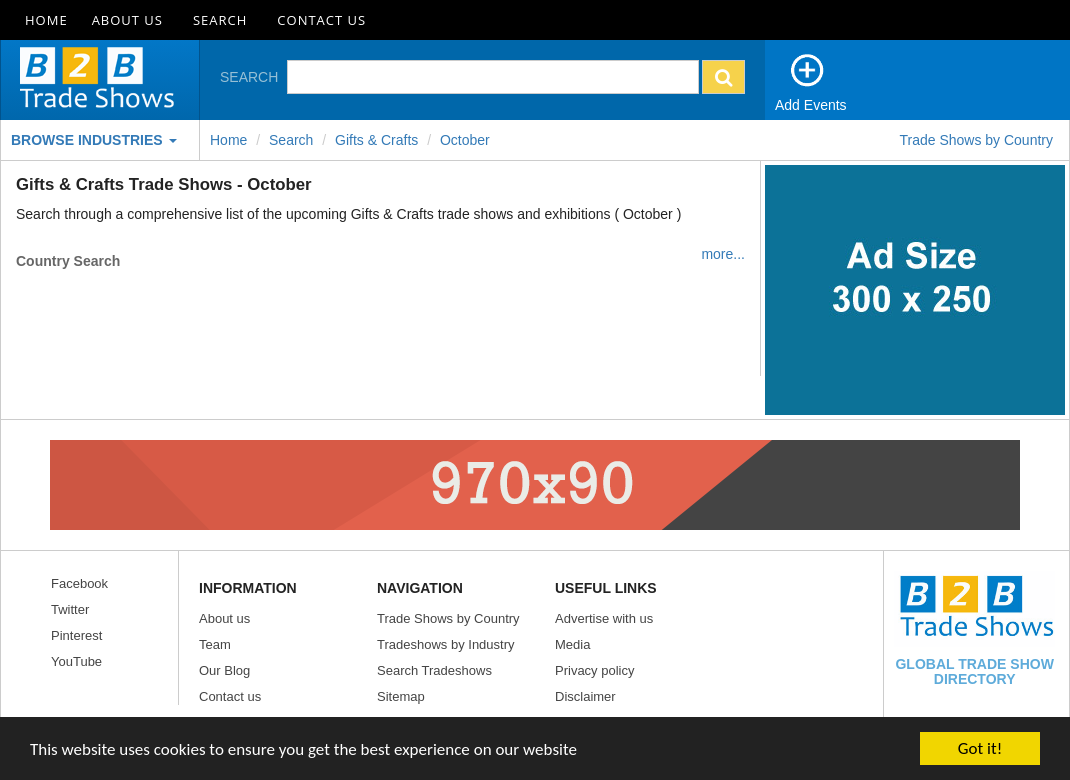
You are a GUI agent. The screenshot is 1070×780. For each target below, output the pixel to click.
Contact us (230, 696)
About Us (127, 20)
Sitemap (401, 696)
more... (723, 254)
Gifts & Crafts (376, 140)
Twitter (70, 609)
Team (215, 644)
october (465, 140)
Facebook (79, 583)
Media (572, 644)
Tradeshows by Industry (446, 644)
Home (46, 20)
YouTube (76, 661)
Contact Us (321, 20)
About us (224, 618)
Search (220, 20)
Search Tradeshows (434, 670)
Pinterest (76, 635)
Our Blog (224, 670)
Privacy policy (594, 670)
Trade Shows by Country (976, 140)
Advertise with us (604, 618)
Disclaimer (585, 696)
